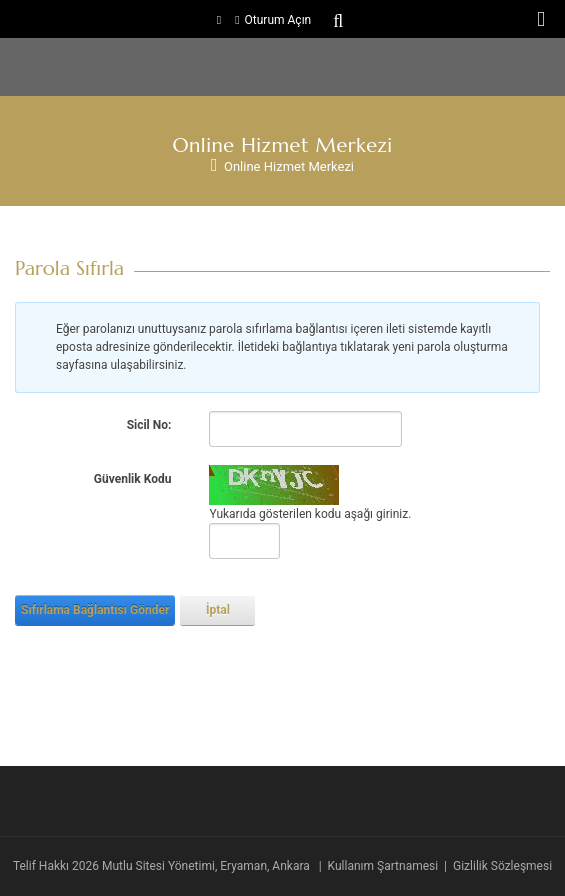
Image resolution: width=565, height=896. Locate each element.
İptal (218, 610)
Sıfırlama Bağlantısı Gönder (95, 610)
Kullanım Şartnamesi (383, 866)
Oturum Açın (278, 20)
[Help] (184, 425)
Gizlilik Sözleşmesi (502, 866)
